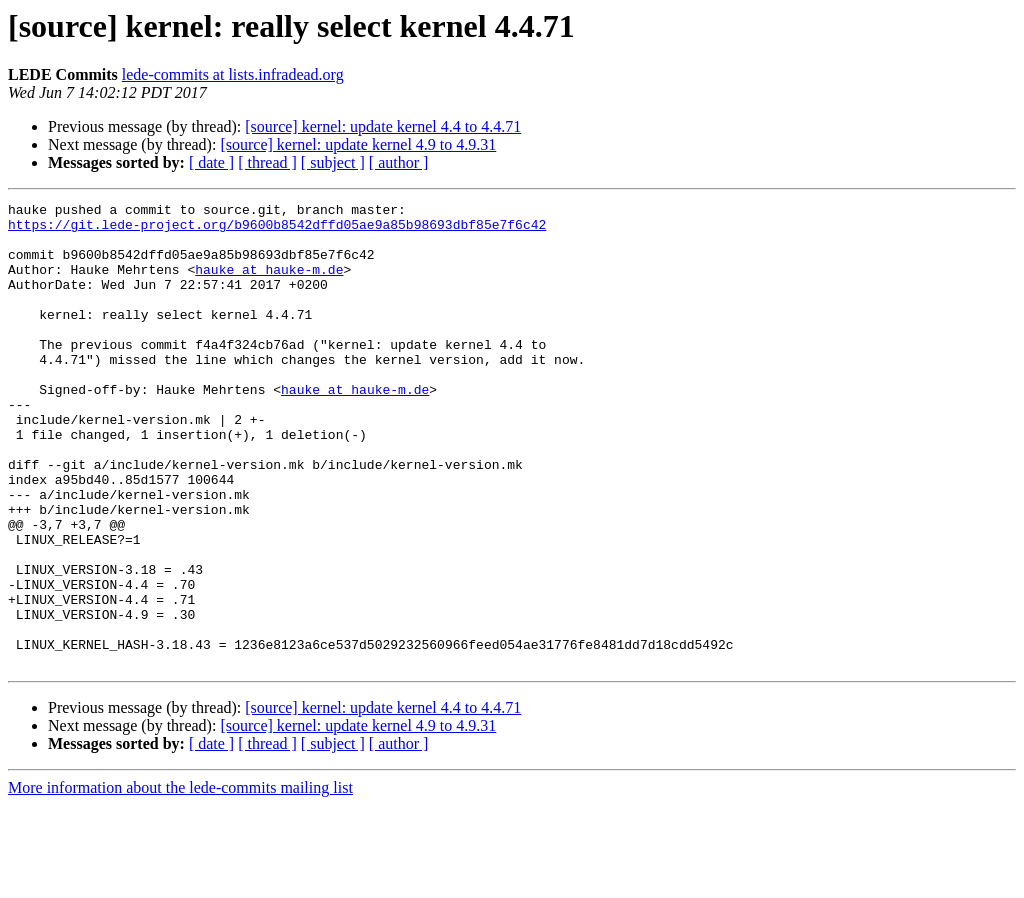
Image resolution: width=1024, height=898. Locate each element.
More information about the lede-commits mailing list (180, 880)
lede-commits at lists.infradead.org (233, 74)
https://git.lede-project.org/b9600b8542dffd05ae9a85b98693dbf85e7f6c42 (277, 230)
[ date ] (211, 162)
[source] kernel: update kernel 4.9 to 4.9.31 (358, 144)
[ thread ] (267, 162)
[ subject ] (333, 162)
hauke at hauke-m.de (269, 284)
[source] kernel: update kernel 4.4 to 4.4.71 (383, 126)
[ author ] (399, 162)
